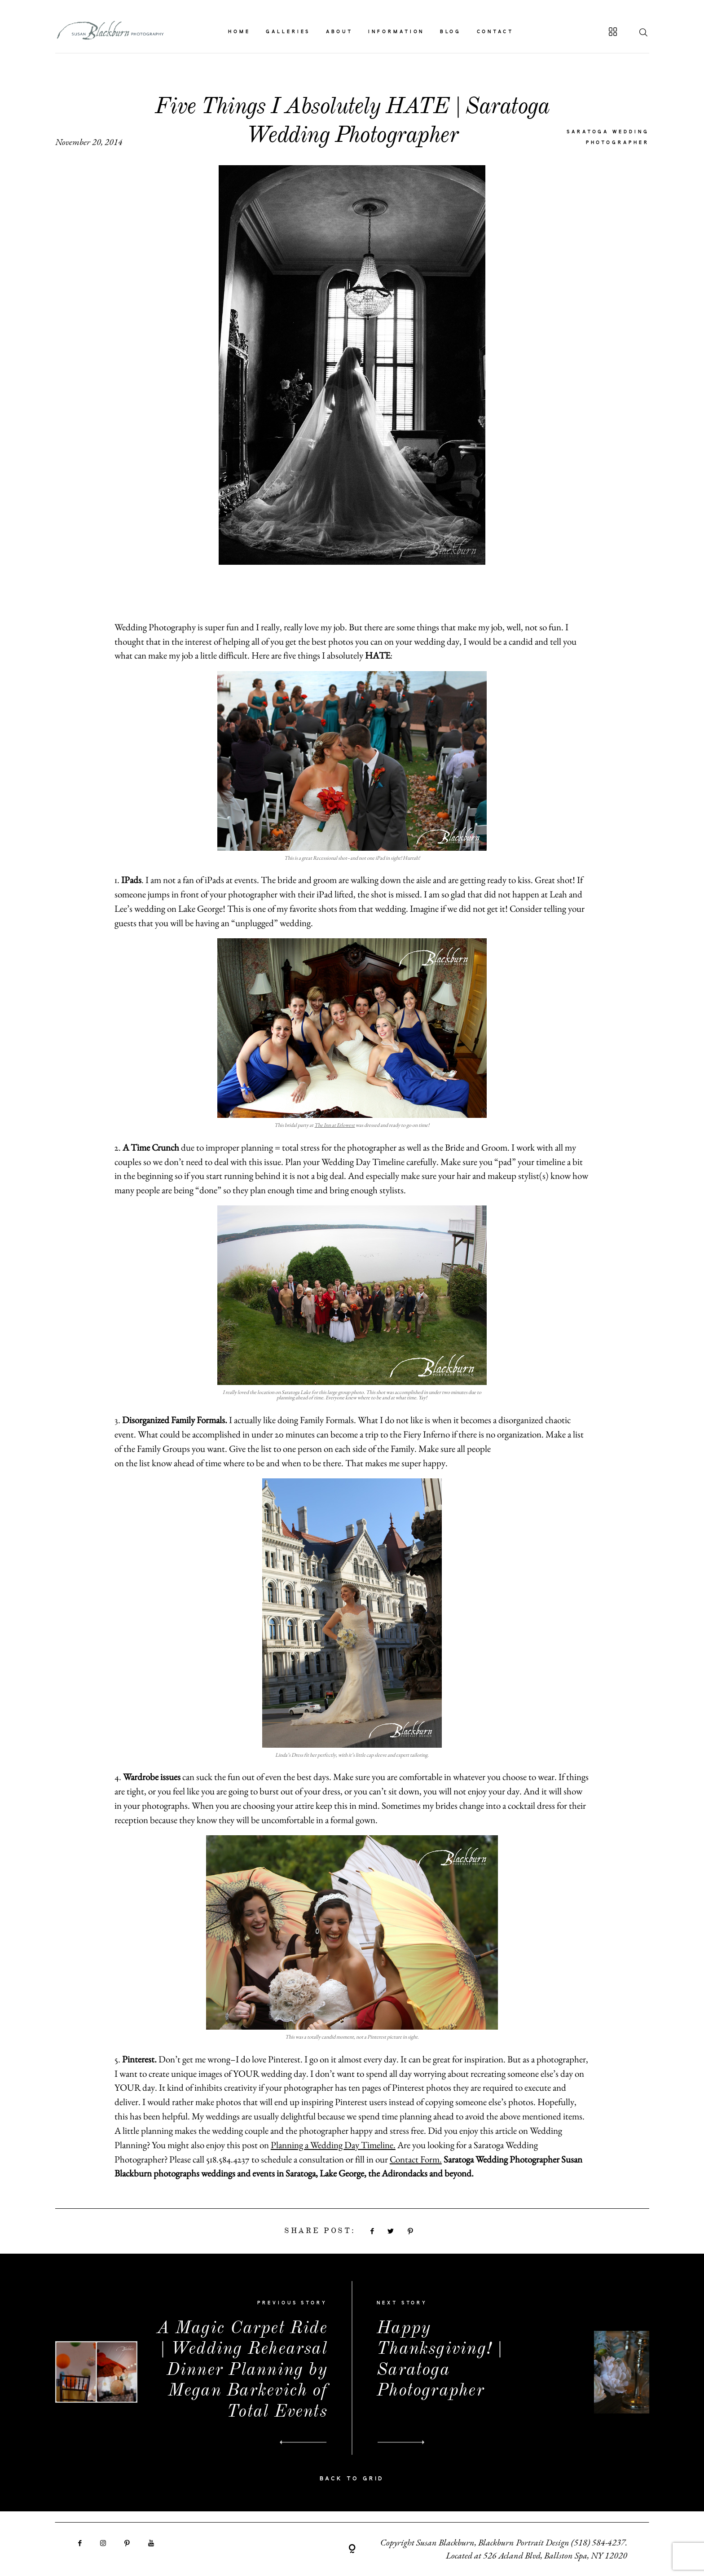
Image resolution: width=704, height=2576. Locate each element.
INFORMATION (396, 32)
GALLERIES (288, 32)
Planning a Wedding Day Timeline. (333, 2145)
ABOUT (339, 32)
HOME (239, 32)
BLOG (451, 32)
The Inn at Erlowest (334, 1125)
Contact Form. (416, 2159)
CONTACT (495, 32)
